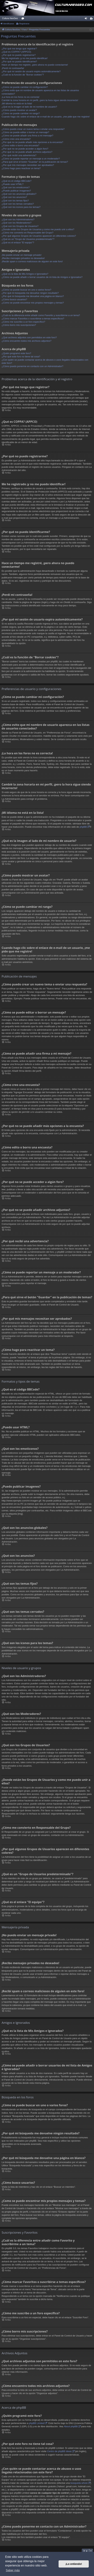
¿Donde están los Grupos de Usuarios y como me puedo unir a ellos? (38, 229)
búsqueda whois (78, 2483)
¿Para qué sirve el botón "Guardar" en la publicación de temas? (35, 161)
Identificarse (8, 24)
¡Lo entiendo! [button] (73, 2563)
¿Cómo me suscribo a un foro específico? (23, 321)
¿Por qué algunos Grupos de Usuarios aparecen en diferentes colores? (39, 236)
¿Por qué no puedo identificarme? (19, 61)
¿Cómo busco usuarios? (14, 299)
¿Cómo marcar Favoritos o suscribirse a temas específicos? (33, 318)
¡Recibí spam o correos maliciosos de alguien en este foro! (32, 261)
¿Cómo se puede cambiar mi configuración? (25, 87)
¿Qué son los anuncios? (14, 197)
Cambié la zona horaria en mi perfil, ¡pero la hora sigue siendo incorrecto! (40, 100)
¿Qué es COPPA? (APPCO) (16, 51)
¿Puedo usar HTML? (13, 184)
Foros (23, 19)
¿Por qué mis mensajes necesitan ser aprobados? (28, 165)
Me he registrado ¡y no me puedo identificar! (25, 58)
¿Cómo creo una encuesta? (16, 139)
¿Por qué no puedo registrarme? (19, 55)
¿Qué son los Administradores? (18, 219)
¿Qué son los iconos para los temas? (21, 207)
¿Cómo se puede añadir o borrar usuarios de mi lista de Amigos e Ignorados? (42, 277)
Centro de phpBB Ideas (59, 2451)
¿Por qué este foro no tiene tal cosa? (21, 356)
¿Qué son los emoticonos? (16, 187)
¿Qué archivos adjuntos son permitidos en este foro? (29, 337)
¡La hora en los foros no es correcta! (20, 97)
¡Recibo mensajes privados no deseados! (23, 258)
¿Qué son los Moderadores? (16, 222)
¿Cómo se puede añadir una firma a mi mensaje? (27, 135)
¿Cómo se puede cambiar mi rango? (21, 113)
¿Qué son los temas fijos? (15, 200)
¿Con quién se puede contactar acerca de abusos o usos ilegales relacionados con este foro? (45, 361)
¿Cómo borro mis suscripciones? (19, 325)
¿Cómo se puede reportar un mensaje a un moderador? (31, 158)
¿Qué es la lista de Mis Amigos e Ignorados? (25, 274)
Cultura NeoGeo (10, 18)
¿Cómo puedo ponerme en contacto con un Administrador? (32, 366)
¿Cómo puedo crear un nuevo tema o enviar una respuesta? (33, 129)
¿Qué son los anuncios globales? (19, 194)
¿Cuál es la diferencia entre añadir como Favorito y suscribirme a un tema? (41, 315)
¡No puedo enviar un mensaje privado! (21, 255)
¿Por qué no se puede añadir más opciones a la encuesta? (32, 142)
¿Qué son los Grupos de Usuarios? (20, 226)
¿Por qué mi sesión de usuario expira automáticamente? (31, 71)
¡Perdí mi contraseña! (13, 68)
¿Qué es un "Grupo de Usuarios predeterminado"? (28, 239)
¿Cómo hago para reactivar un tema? (21, 168)
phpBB (83, 826)
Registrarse (24, 24)
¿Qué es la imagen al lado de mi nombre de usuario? (29, 106)
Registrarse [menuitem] (92, 19)
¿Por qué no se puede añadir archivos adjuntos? (27, 152)
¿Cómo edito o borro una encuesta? (20, 145)
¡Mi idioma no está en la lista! (17, 103)
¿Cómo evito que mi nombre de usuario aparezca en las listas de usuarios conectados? (40, 92)
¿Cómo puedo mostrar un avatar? (19, 110)
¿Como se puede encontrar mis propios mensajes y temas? (33, 302)
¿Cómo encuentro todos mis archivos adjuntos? (26, 341)
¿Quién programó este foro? (16, 353)
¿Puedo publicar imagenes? (16, 190)
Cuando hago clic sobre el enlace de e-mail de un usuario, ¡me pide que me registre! (46, 116)
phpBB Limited (36, 2423)
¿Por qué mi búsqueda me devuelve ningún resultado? (30, 293)
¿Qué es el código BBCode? (16, 181)
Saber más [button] (13, 2570)
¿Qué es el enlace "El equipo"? (18, 242)
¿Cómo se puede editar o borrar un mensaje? (25, 132)
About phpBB (71, 2426)
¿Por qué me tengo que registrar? (19, 48)
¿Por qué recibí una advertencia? (19, 155)
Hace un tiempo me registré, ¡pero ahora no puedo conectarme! (35, 64)
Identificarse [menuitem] (87, 19)
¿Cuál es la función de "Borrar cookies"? (23, 74)
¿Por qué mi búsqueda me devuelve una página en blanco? (33, 296)
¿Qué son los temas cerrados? (18, 203)
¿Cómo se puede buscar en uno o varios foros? (26, 289)
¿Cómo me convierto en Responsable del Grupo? (27, 232)
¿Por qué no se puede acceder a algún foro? (25, 148)
